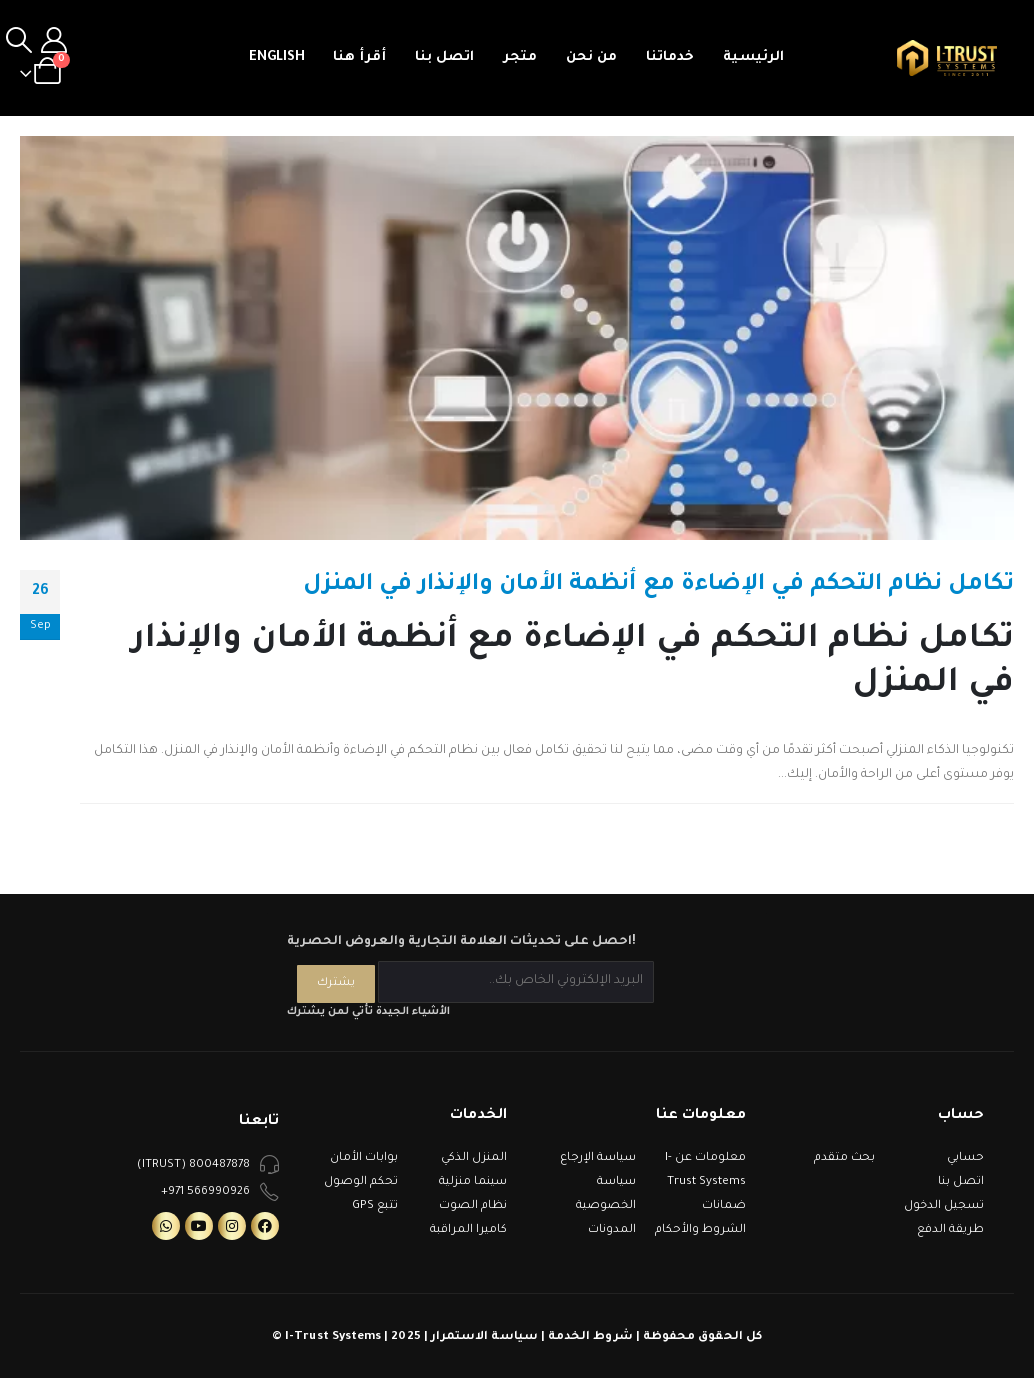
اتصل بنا (444, 57)
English (277, 57)
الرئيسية (753, 57)
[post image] (517, 338)
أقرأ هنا (359, 57)
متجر (520, 57)
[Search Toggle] (18, 42)
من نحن (591, 57)
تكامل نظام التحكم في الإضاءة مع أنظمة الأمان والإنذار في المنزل (658, 585)
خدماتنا (670, 57)
